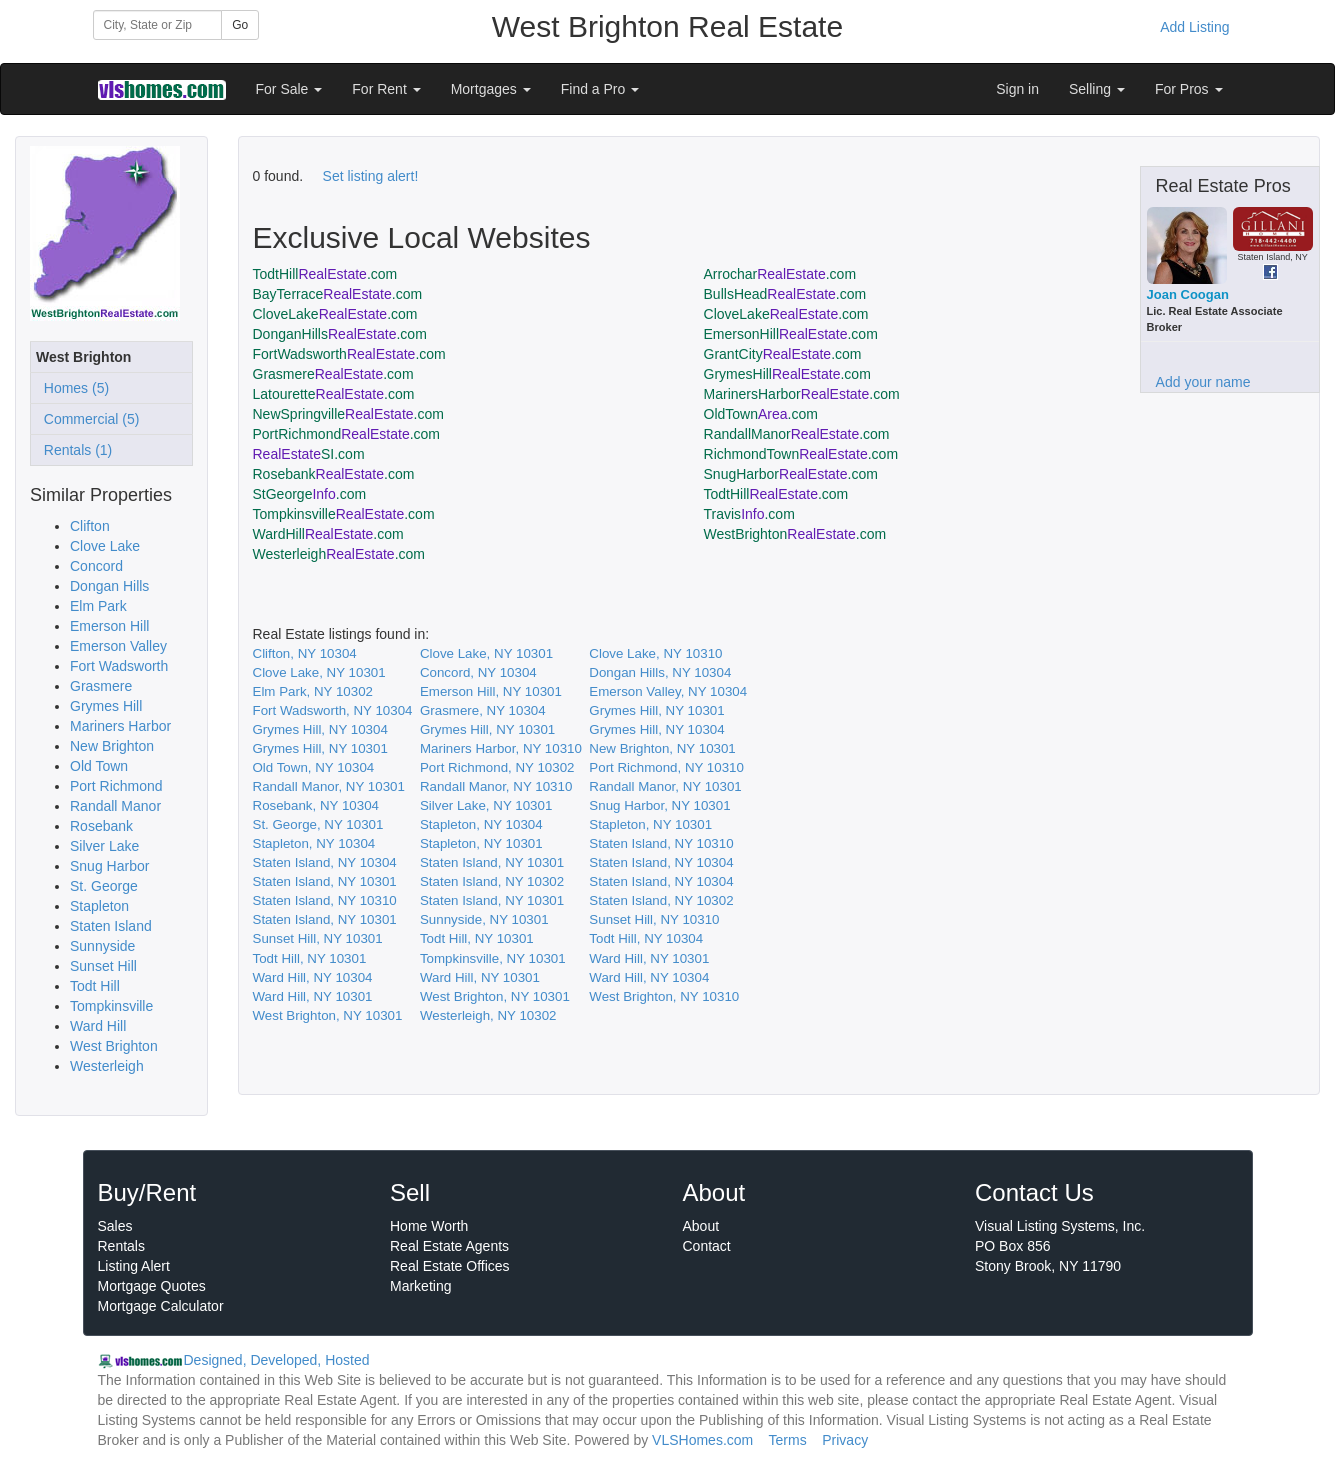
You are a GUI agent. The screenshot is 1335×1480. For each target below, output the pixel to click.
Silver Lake (104, 846)
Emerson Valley (118, 646)
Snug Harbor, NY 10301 (659, 805)
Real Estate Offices (450, 1266)
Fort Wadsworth (119, 666)
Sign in (1017, 89)
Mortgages (491, 89)
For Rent (386, 89)
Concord (96, 566)
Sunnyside (102, 946)
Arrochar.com (780, 274)
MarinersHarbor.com (802, 394)
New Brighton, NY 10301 (662, 748)
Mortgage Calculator (161, 1306)
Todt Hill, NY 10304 (646, 938)
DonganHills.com (340, 334)
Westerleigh (107, 1066)
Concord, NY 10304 (478, 672)
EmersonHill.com (791, 334)
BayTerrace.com (338, 294)
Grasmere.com (333, 374)
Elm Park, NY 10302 (313, 691)
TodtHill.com (325, 274)
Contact (707, 1246)
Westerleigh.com (339, 554)
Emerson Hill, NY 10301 (491, 691)
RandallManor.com (797, 434)
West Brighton (114, 1046)
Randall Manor (115, 806)
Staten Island (111, 926)
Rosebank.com (334, 474)
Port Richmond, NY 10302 (497, 767)
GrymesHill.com (787, 374)
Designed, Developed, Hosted (277, 1360)
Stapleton (99, 906)
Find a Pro (600, 89)
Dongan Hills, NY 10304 (660, 672)
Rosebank (101, 826)
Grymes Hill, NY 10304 (320, 729)
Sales (115, 1226)
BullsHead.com (785, 294)
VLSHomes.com (702, 1440)
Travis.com (749, 514)
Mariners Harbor (120, 726)
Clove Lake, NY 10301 (486, 653)
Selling (1097, 89)
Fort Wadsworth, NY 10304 (333, 710)
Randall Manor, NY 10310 (496, 786)
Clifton (90, 526)
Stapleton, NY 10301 (650, 824)
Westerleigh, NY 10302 (488, 1015)
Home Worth (429, 1226)
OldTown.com (761, 414)
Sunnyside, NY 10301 (484, 919)
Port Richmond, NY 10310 (666, 767)
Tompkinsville (111, 1006)
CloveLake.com (335, 314)
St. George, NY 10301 (318, 824)
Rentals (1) (74, 450)
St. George (104, 886)
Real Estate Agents (449, 1246)
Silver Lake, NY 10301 (486, 805)
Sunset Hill (103, 966)
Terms (788, 1440)
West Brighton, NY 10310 (664, 996)
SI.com (309, 454)
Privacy (845, 1440)
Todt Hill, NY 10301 (477, 938)
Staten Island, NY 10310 (661, 843)
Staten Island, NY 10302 (492, 881)
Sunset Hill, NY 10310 (654, 919)
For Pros (1189, 89)
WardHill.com (328, 534)
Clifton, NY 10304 (305, 653)
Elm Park (98, 606)
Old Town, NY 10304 (314, 767)
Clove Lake (105, 546)
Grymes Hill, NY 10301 (656, 710)
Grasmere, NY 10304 (483, 710)
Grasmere (101, 686)
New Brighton (112, 746)
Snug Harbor (109, 866)
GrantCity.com (783, 354)
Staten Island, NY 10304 (325, 862)
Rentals (121, 1246)
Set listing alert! (371, 176)
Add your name (1203, 382)
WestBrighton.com (795, 534)
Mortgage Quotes (152, 1286)
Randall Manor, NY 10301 (329, 786)
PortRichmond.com (347, 434)
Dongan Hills (109, 586)
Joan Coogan (1188, 294)
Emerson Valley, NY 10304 (668, 691)
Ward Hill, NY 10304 (313, 977)
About (701, 1226)
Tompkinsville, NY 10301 (493, 958)
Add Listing (1194, 27)
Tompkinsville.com (344, 514)
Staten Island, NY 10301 (492, 862)
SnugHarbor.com (791, 474)
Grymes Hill (106, 706)
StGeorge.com (310, 494)
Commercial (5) (87, 419)
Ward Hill (98, 1026)
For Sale (289, 89)
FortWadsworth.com (349, 354)
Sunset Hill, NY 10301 (318, 938)
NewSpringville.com (348, 414)
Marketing (420, 1286)
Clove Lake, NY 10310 (655, 653)
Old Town (99, 766)
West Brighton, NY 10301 (495, 996)
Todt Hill (95, 986)
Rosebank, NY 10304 (316, 805)
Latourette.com (334, 394)
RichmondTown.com (801, 454)
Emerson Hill (109, 626)
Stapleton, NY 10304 (481, 824)
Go (240, 25)
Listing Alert (134, 1266)
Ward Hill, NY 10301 (649, 958)
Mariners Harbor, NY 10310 (501, 748)
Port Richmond (116, 786)
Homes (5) (72, 388)
